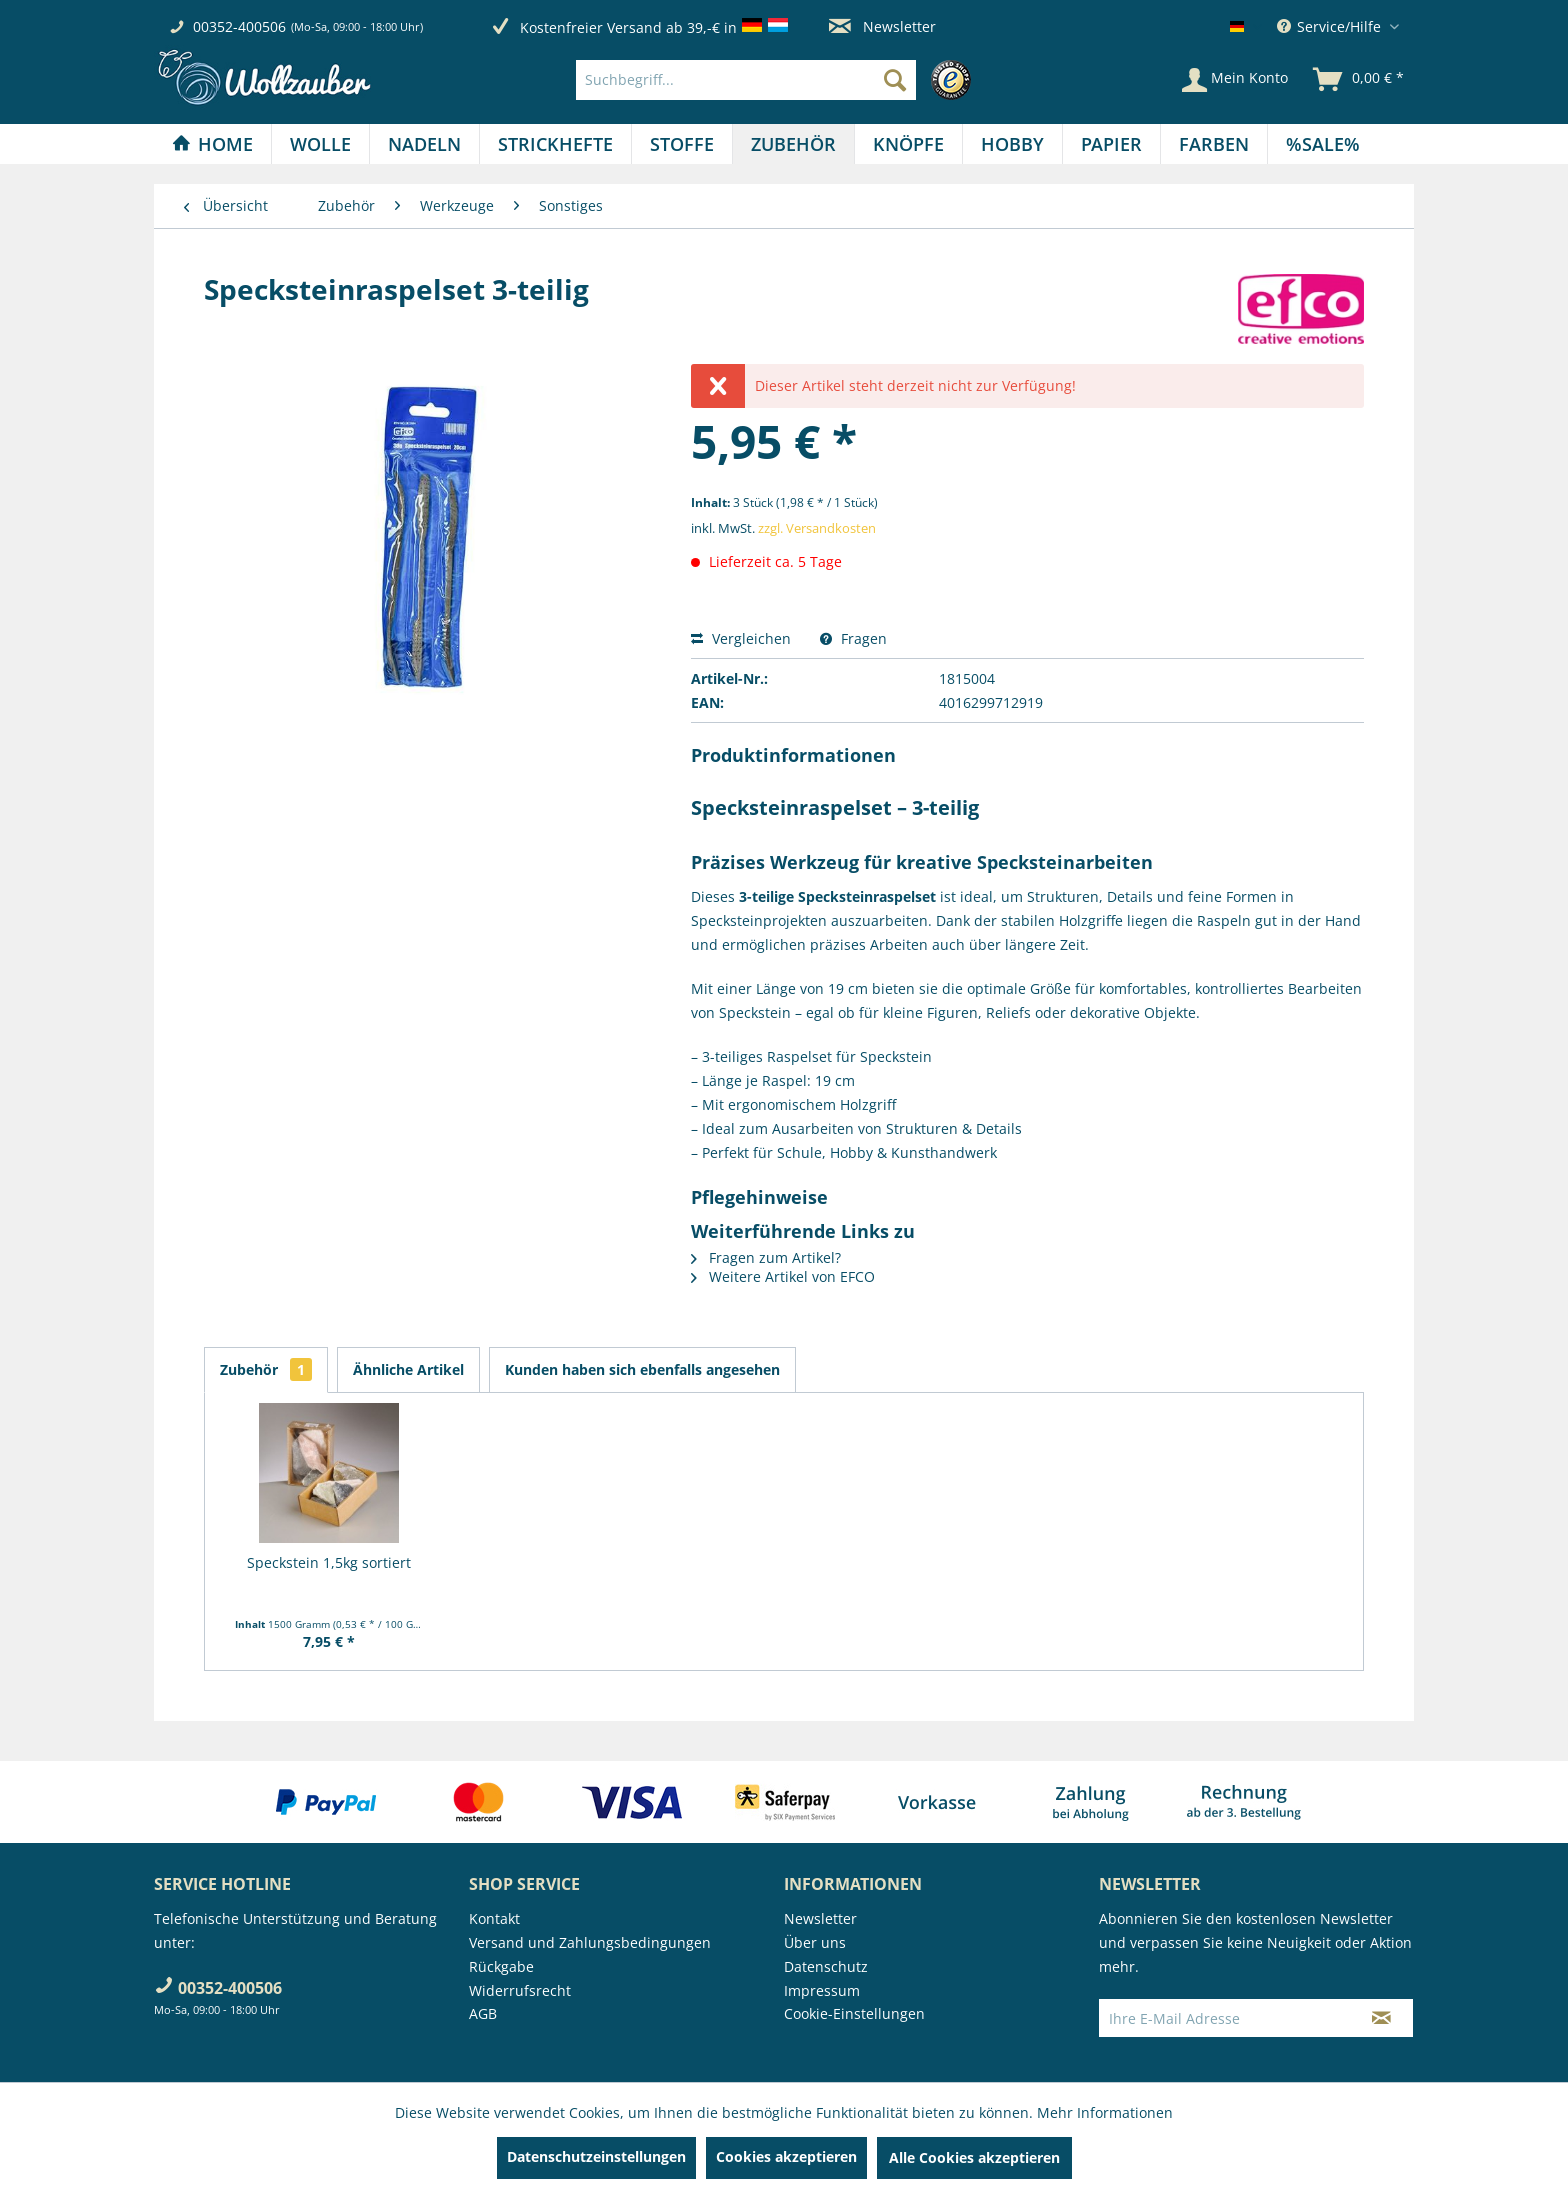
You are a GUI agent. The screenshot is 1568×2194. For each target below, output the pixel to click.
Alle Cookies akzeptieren (974, 2157)
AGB (483, 2013)
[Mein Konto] (1235, 80)
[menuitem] (778, 80)
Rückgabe (501, 1966)
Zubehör (266, 1369)
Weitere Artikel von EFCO (783, 1276)
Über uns (815, 1942)
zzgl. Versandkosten (817, 528)
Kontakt (494, 1918)
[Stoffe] (682, 144)
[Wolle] (320, 144)
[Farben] (1214, 144)
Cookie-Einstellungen (854, 2013)
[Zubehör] (793, 144)
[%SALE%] (1323, 144)
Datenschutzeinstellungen (596, 2156)
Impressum (822, 1990)
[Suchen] (895, 80)
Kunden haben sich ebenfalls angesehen (642, 1369)
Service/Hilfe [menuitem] (1331, 26)
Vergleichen (741, 638)
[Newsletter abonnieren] (1381, 2018)
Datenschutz (826, 1966)
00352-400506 (239, 26)
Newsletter (882, 26)
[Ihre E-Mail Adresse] (1225, 2018)
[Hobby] (1012, 144)
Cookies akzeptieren (786, 2156)
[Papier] (1111, 144)
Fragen (853, 638)
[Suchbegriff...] (746, 80)
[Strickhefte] (555, 144)
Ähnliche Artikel (408, 1369)
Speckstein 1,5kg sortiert (329, 1562)
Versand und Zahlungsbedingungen (590, 1942)
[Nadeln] (424, 144)
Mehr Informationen (1105, 2112)
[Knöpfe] (908, 144)
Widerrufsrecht (520, 1990)
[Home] (212, 144)
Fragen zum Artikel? (766, 1257)
